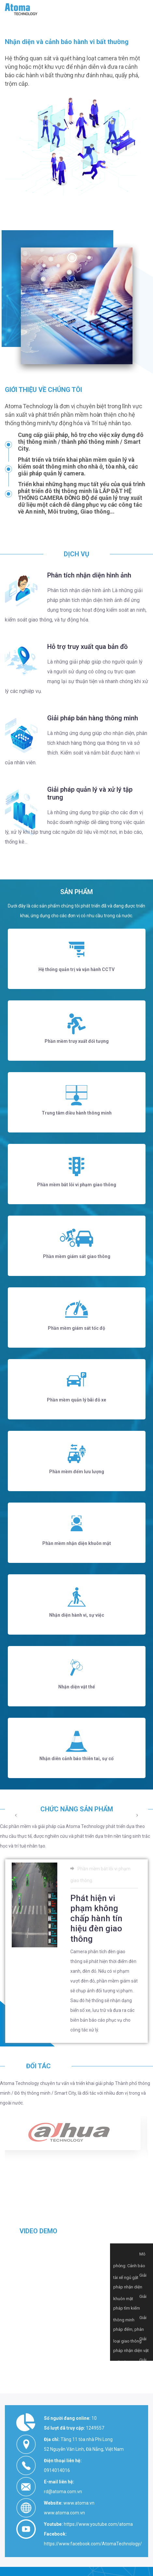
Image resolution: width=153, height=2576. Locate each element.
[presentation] (15, 1983)
